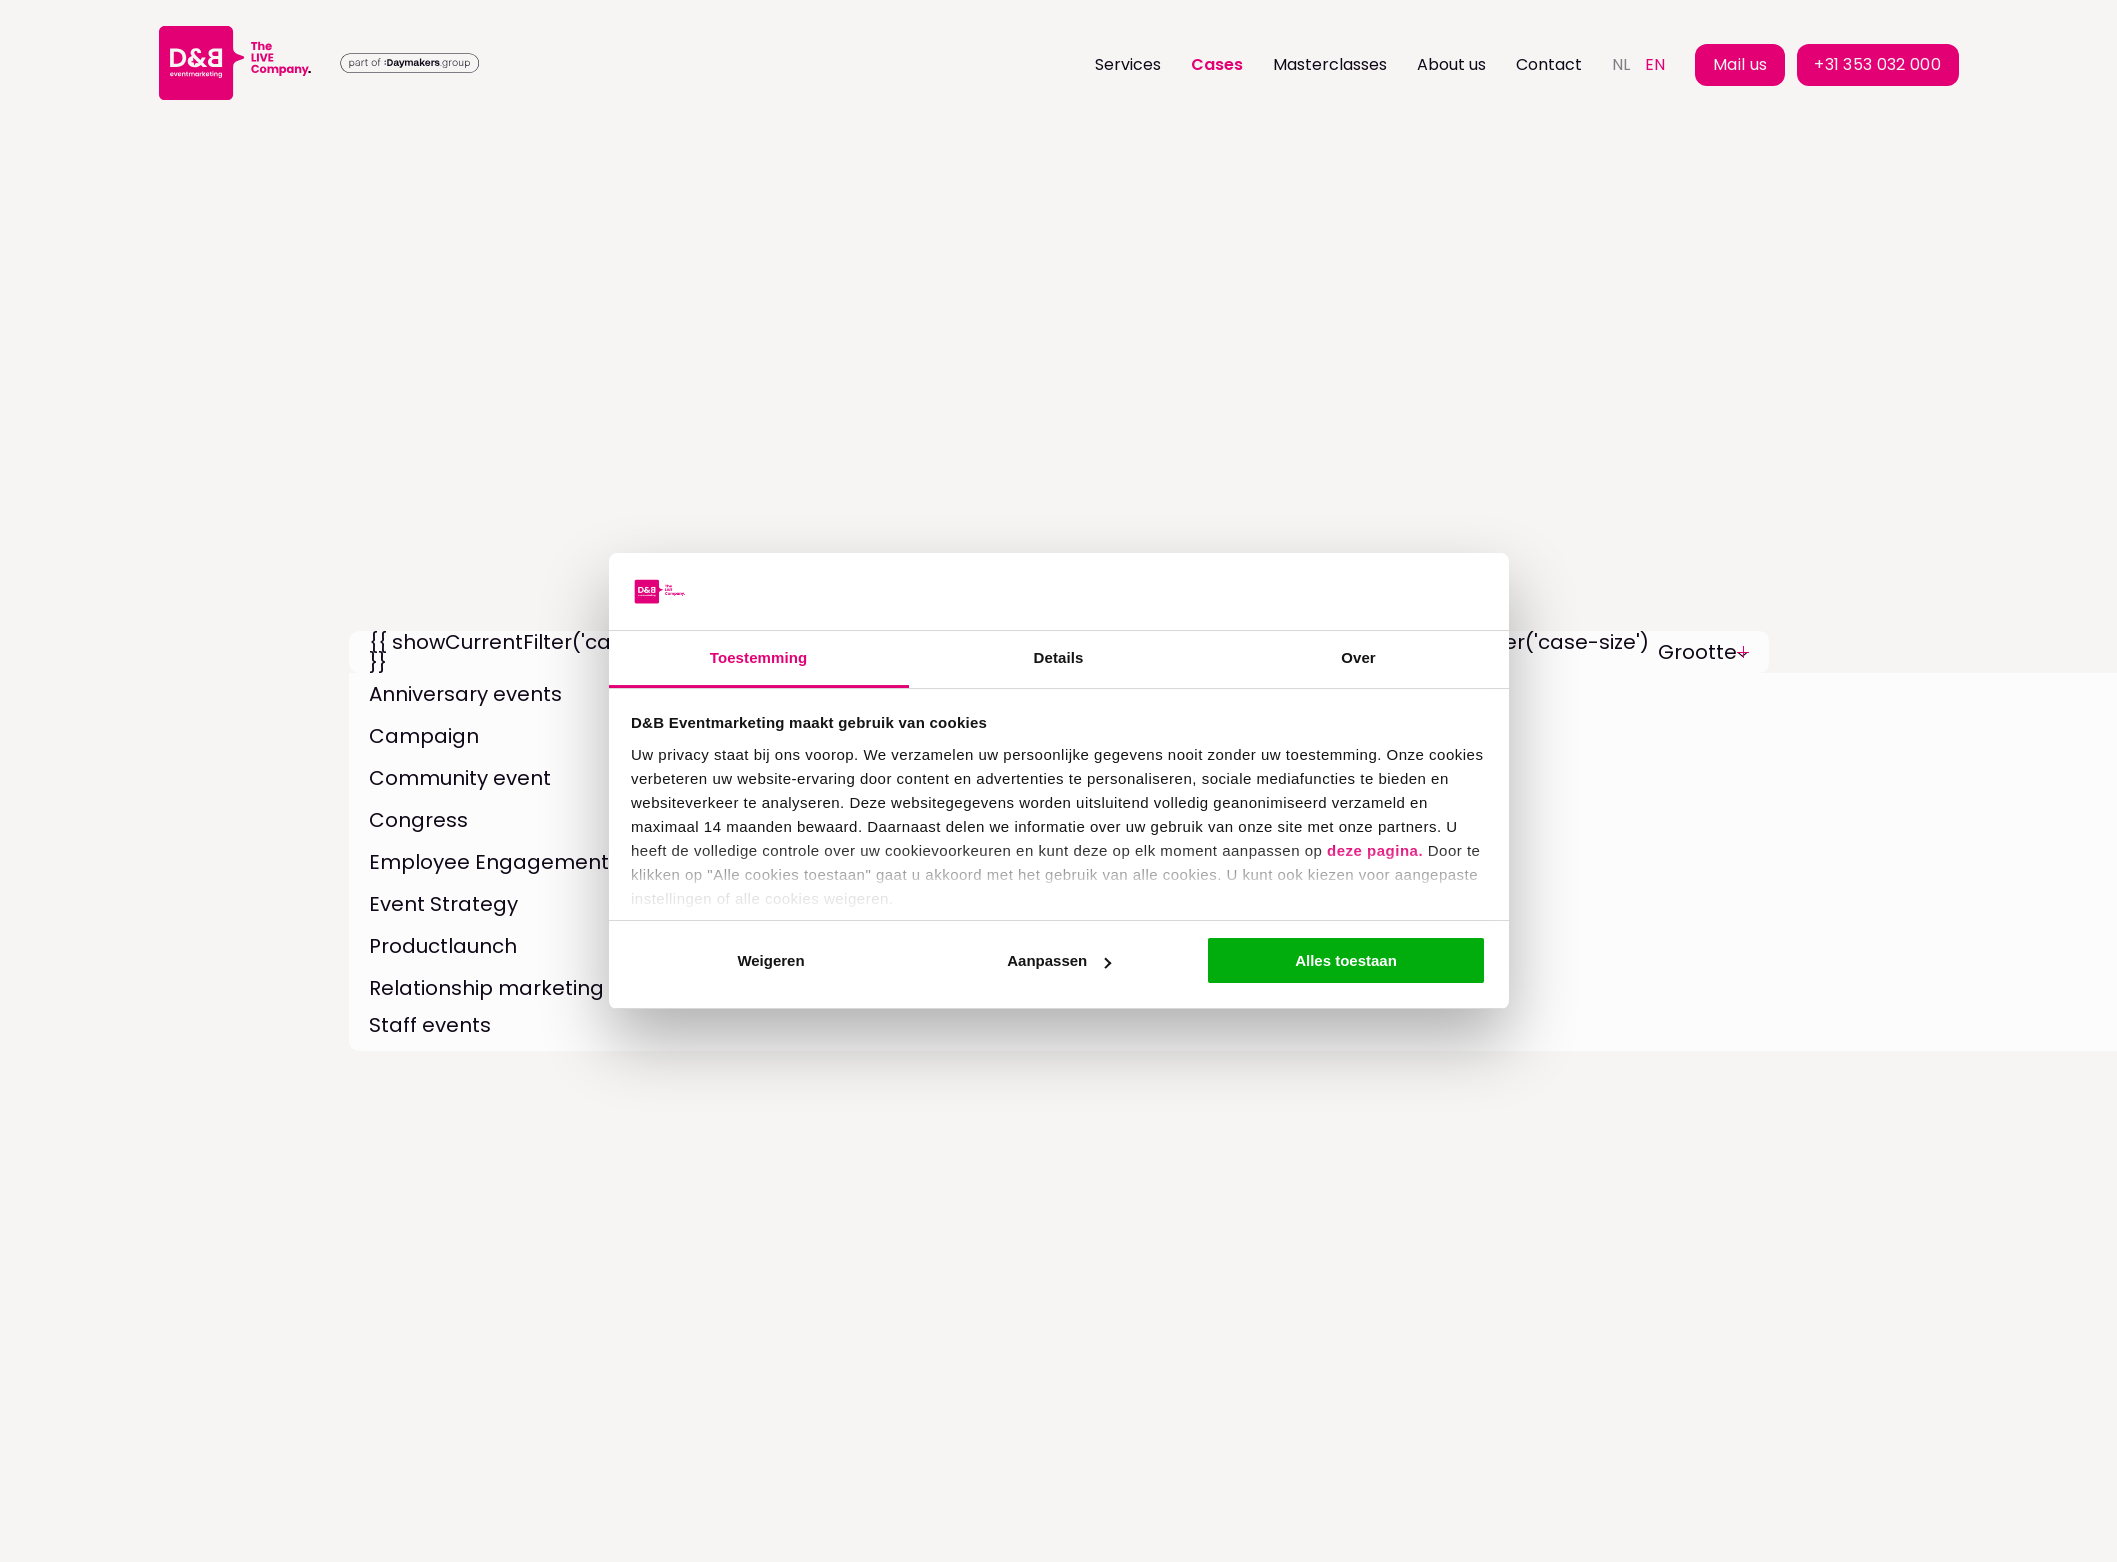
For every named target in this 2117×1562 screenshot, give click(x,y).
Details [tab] (1059, 657)
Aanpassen (1059, 960)
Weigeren (770, 960)
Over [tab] (1358, 657)
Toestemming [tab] (759, 657)
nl (1621, 64)
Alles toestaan (1346, 960)
